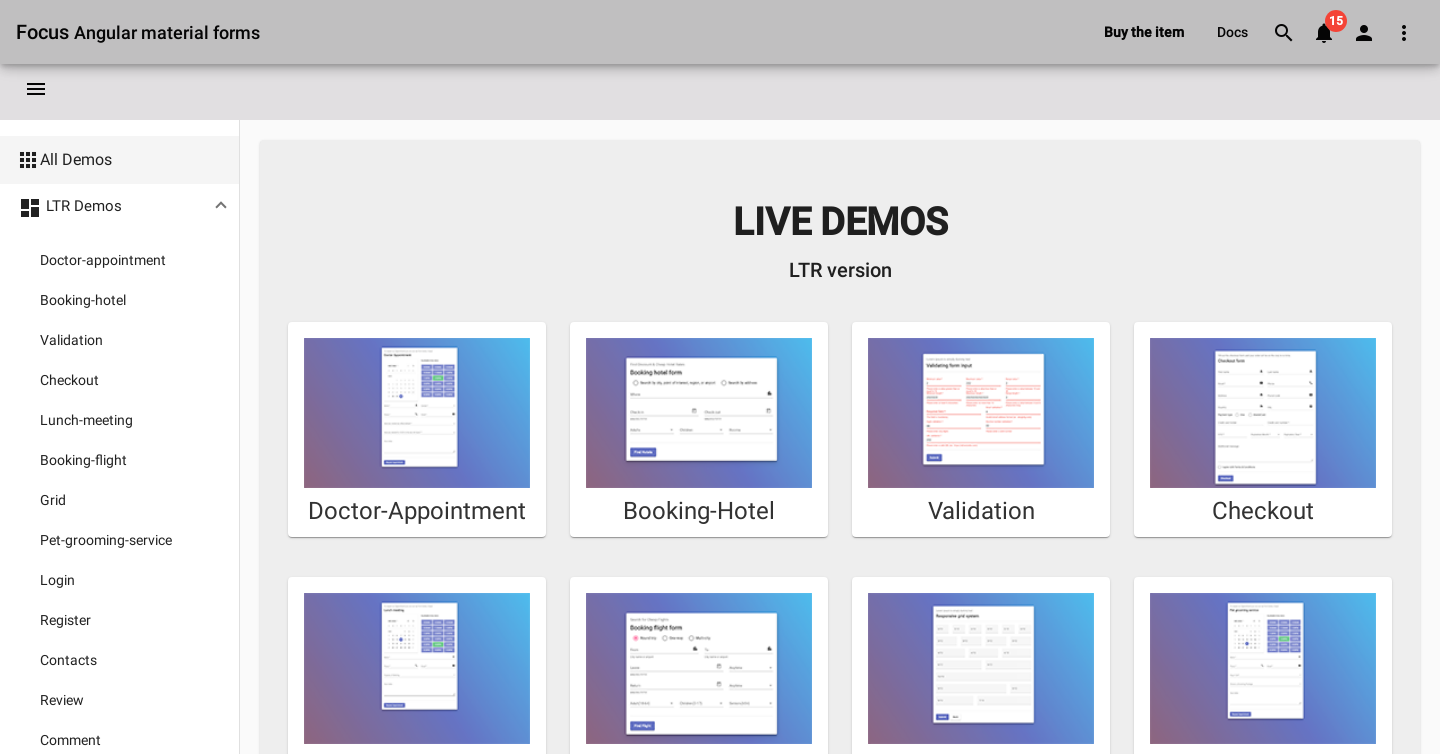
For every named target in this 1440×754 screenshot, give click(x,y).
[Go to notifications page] (1324, 32)
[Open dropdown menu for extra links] (1404, 32)
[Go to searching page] (1284, 32)
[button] (119, 208)
